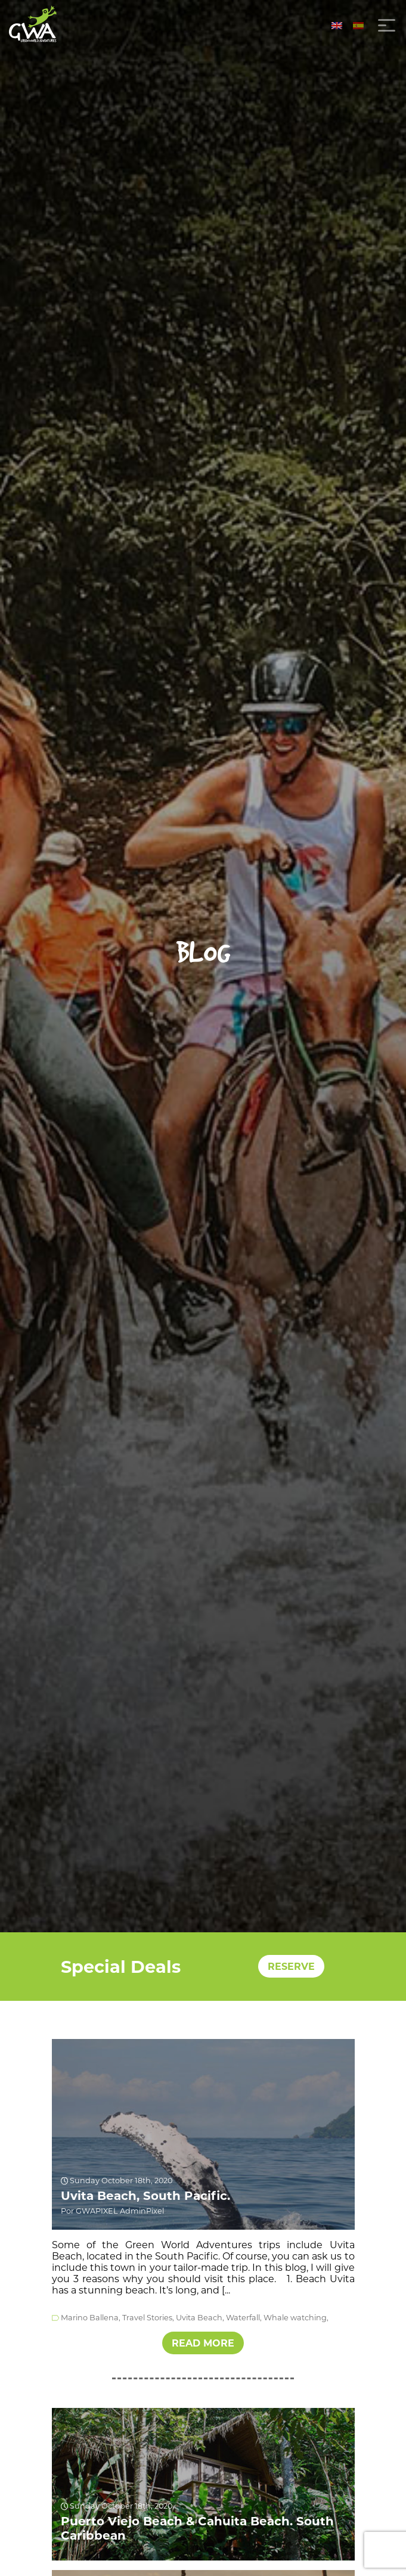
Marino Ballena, (90, 2317)
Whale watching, (296, 2317)
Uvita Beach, (200, 2317)
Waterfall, (244, 2317)
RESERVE (291, 1966)
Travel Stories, (148, 2317)
